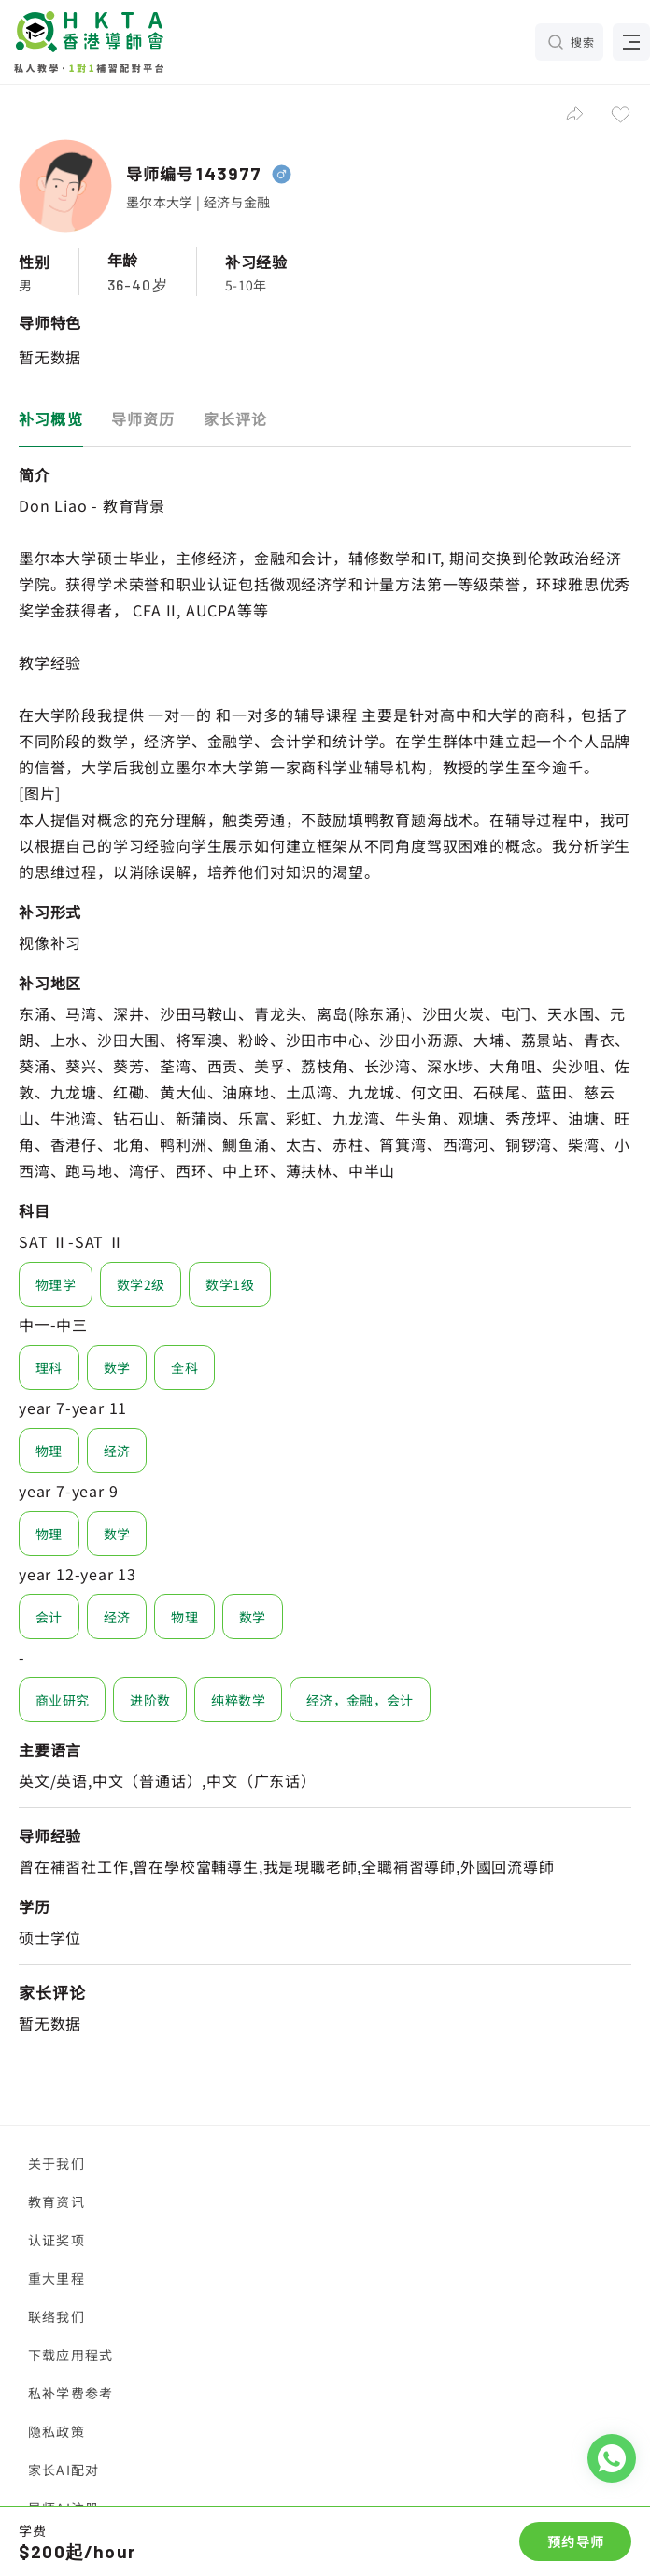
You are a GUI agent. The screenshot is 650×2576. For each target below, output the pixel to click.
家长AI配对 (63, 2469)
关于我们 (56, 2163)
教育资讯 (56, 2201)
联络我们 (56, 2316)
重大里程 (56, 2278)
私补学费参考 (70, 2393)
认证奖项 (56, 2239)
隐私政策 (56, 2431)
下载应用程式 (70, 2354)
